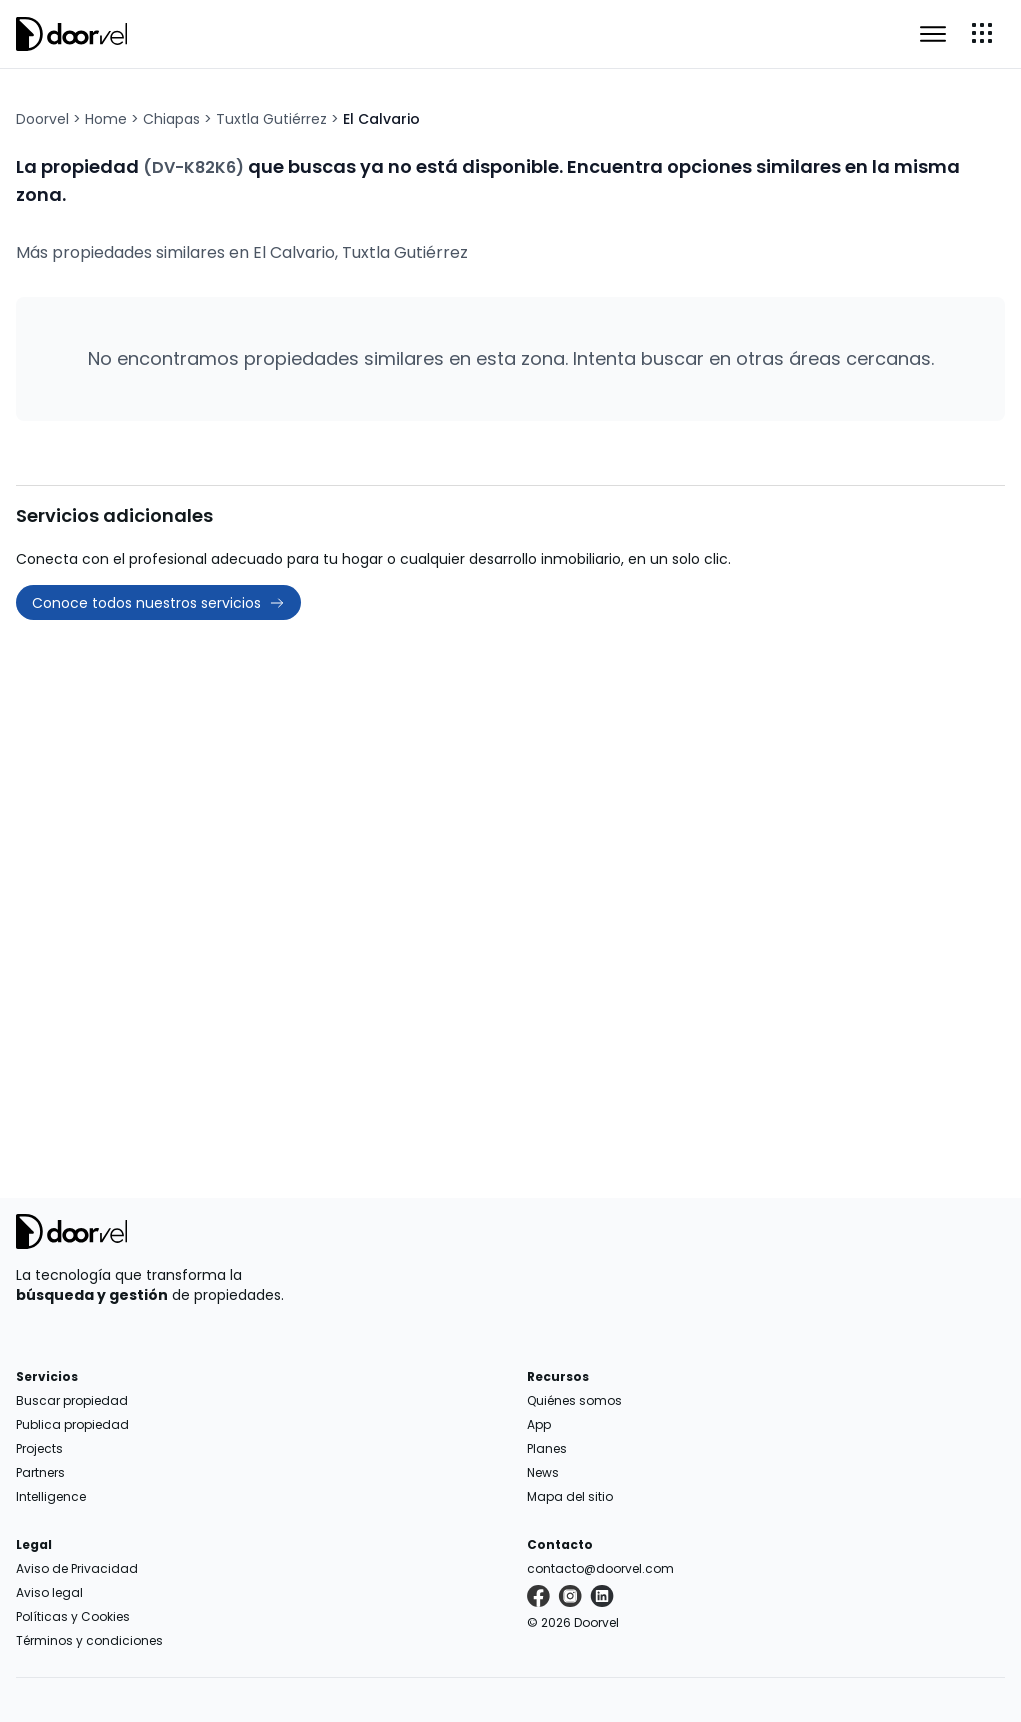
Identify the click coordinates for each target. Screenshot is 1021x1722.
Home (106, 119)
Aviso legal (49, 1592)
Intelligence (51, 1496)
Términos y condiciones (89, 1640)
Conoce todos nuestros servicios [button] (158, 603)
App (539, 1424)
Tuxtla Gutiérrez (271, 119)
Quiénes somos (574, 1400)
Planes (547, 1448)
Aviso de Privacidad (77, 1568)
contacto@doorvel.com (600, 1568)
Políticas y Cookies (73, 1616)
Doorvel (42, 119)
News (543, 1472)
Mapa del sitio (570, 1496)
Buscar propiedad (72, 1400)
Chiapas (171, 119)
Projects (39, 1448)
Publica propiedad (72, 1424)
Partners (40, 1472)
